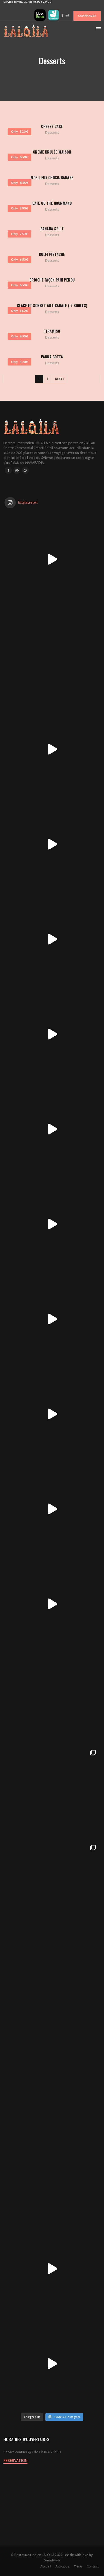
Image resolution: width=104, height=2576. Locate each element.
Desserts (52, 132)
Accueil (45, 2566)
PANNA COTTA (52, 356)
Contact (93, 2566)
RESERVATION (15, 2460)
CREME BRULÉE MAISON (52, 152)
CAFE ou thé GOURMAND (52, 203)
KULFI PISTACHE (52, 254)
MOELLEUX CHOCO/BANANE (52, 177)
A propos (62, 2566)
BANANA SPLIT (52, 228)
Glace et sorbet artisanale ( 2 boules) (52, 305)
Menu (78, 2566)
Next (59, 379)
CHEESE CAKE (52, 126)
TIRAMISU (52, 331)
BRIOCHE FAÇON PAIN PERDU (52, 280)
